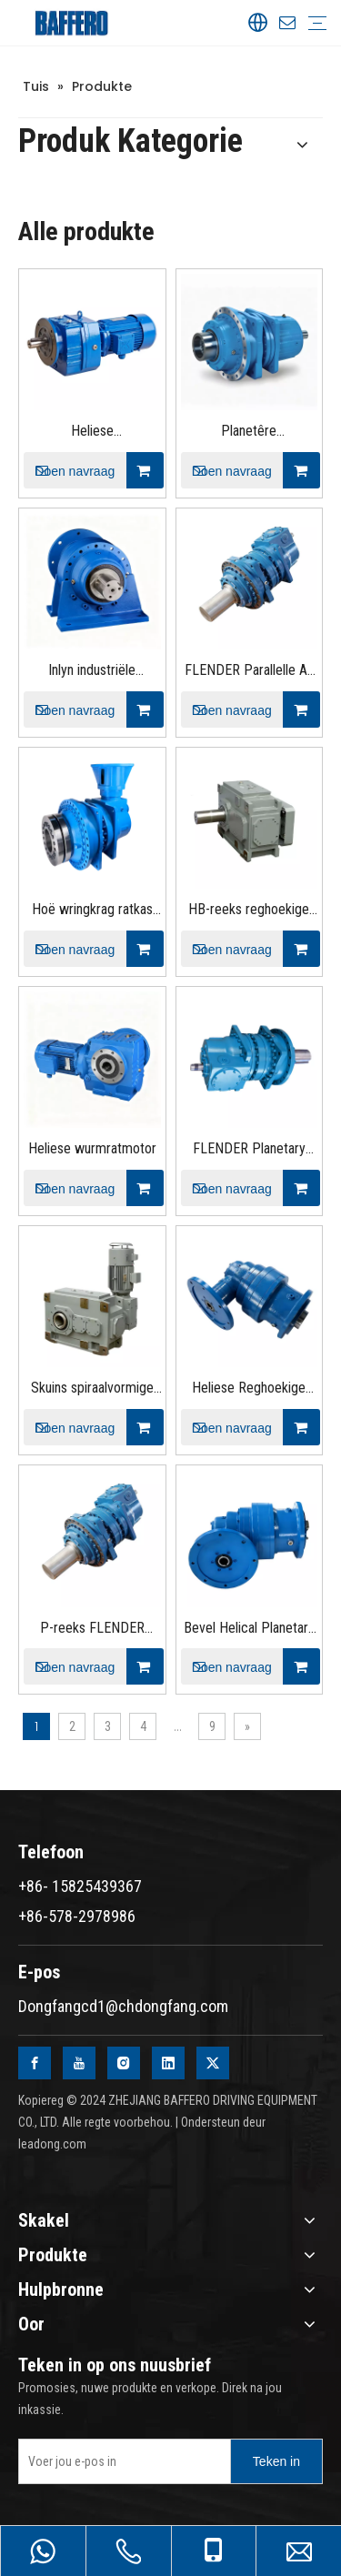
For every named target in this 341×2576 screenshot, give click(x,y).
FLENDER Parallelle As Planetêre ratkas (249, 671)
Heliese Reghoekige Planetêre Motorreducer (249, 1389)
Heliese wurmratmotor (92, 1148)
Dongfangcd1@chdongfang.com (123, 2006)
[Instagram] (123, 2063)
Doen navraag (69, 470)
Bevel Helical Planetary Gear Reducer (249, 1629)
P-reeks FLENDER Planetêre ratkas (92, 1629)
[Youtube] (79, 2063)
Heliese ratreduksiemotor (92, 432)
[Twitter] (212, 2063)
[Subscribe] (276, 2461)
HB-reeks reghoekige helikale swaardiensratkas (248, 911)
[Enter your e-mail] (120, 2461)
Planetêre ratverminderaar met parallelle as (249, 432)
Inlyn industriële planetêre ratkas (92, 671)
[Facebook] (34, 2063)
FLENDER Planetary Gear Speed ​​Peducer (249, 1150)
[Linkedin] (168, 2063)
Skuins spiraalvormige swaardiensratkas (92, 1389)
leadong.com (52, 2144)
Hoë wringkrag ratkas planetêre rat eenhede (92, 911)
